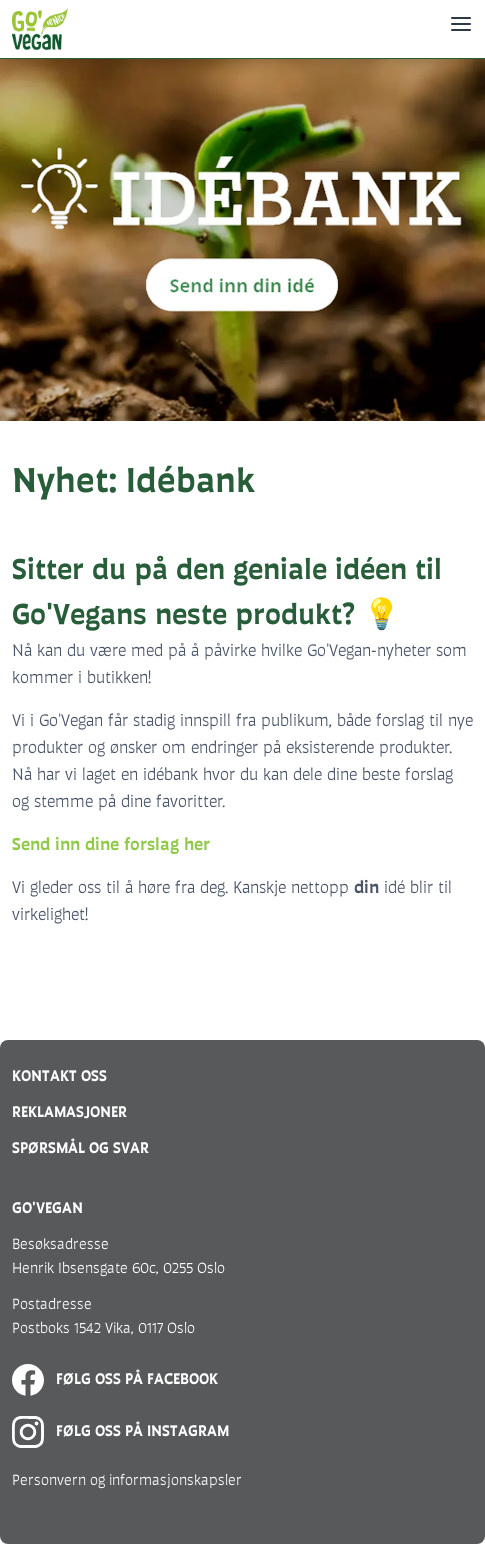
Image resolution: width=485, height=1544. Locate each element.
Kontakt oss (59, 1075)
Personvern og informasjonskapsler (127, 1479)
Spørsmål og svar (80, 1147)
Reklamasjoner (69, 1111)
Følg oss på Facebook (115, 1378)
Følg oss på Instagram (120, 1430)
